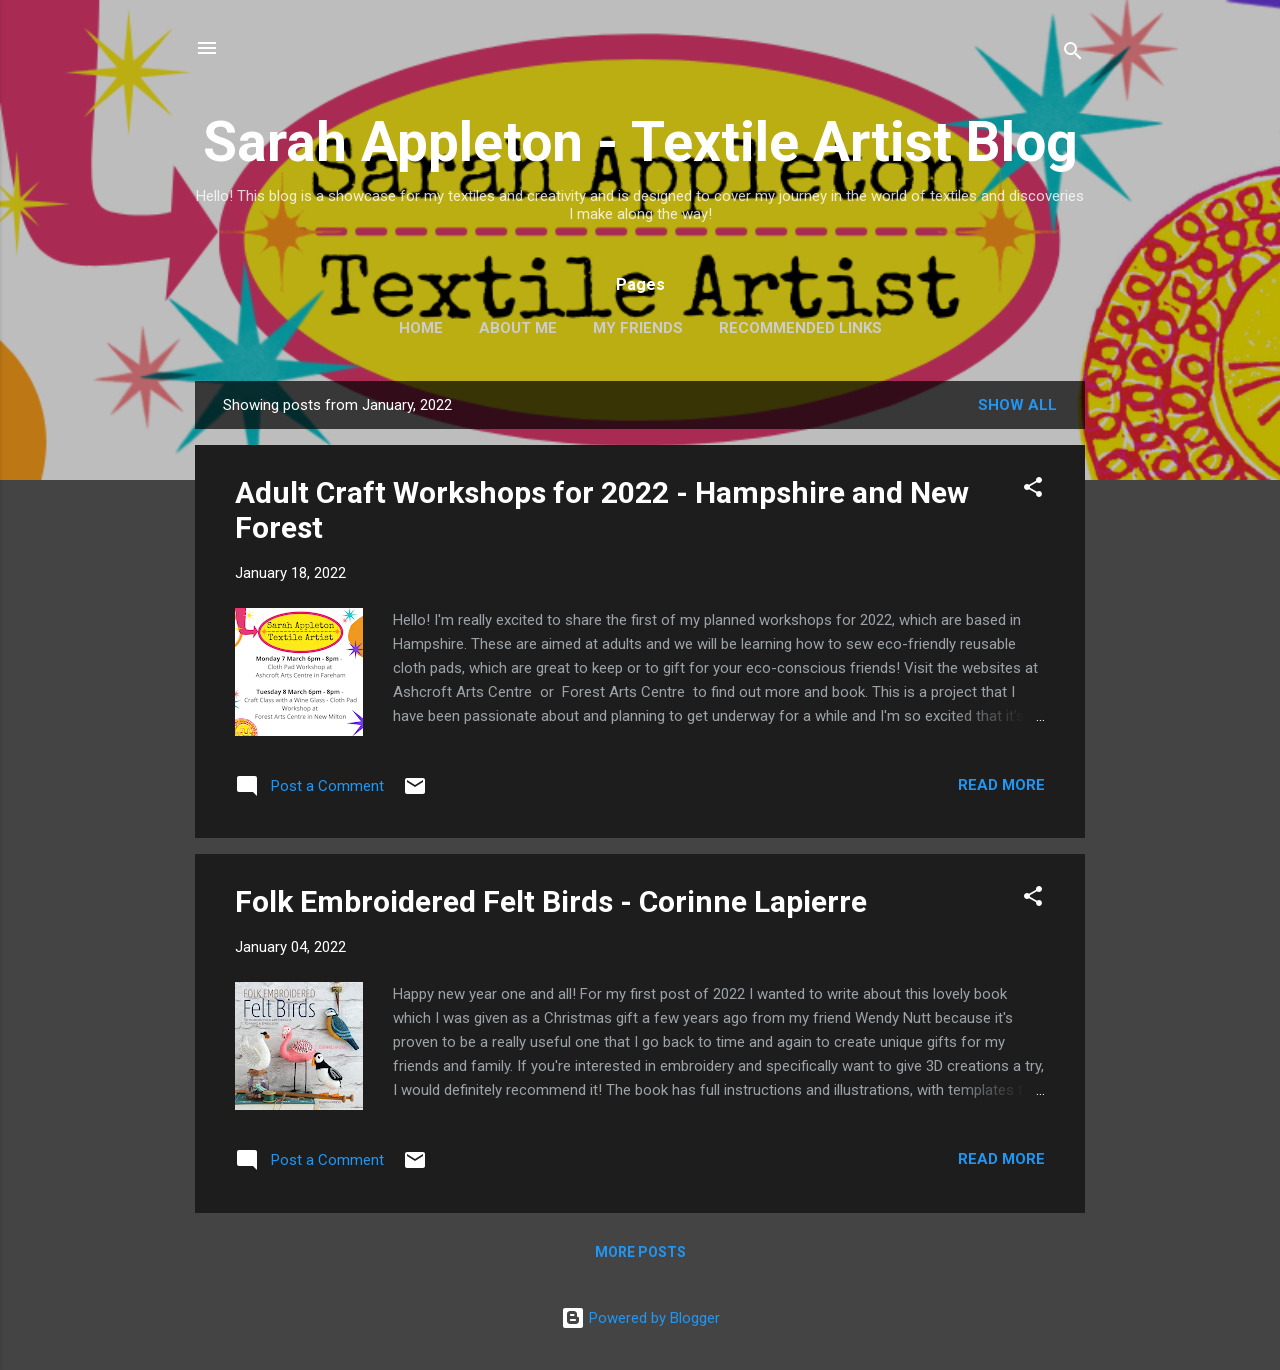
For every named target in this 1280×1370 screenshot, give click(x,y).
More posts (640, 1252)
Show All (1017, 405)
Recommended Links (800, 328)
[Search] (1073, 54)
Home (421, 328)
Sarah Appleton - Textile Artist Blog (640, 142)
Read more (1001, 785)
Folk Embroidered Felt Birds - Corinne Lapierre (551, 901)
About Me (518, 328)
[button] (1033, 490)
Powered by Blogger (640, 1318)
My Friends (638, 328)
